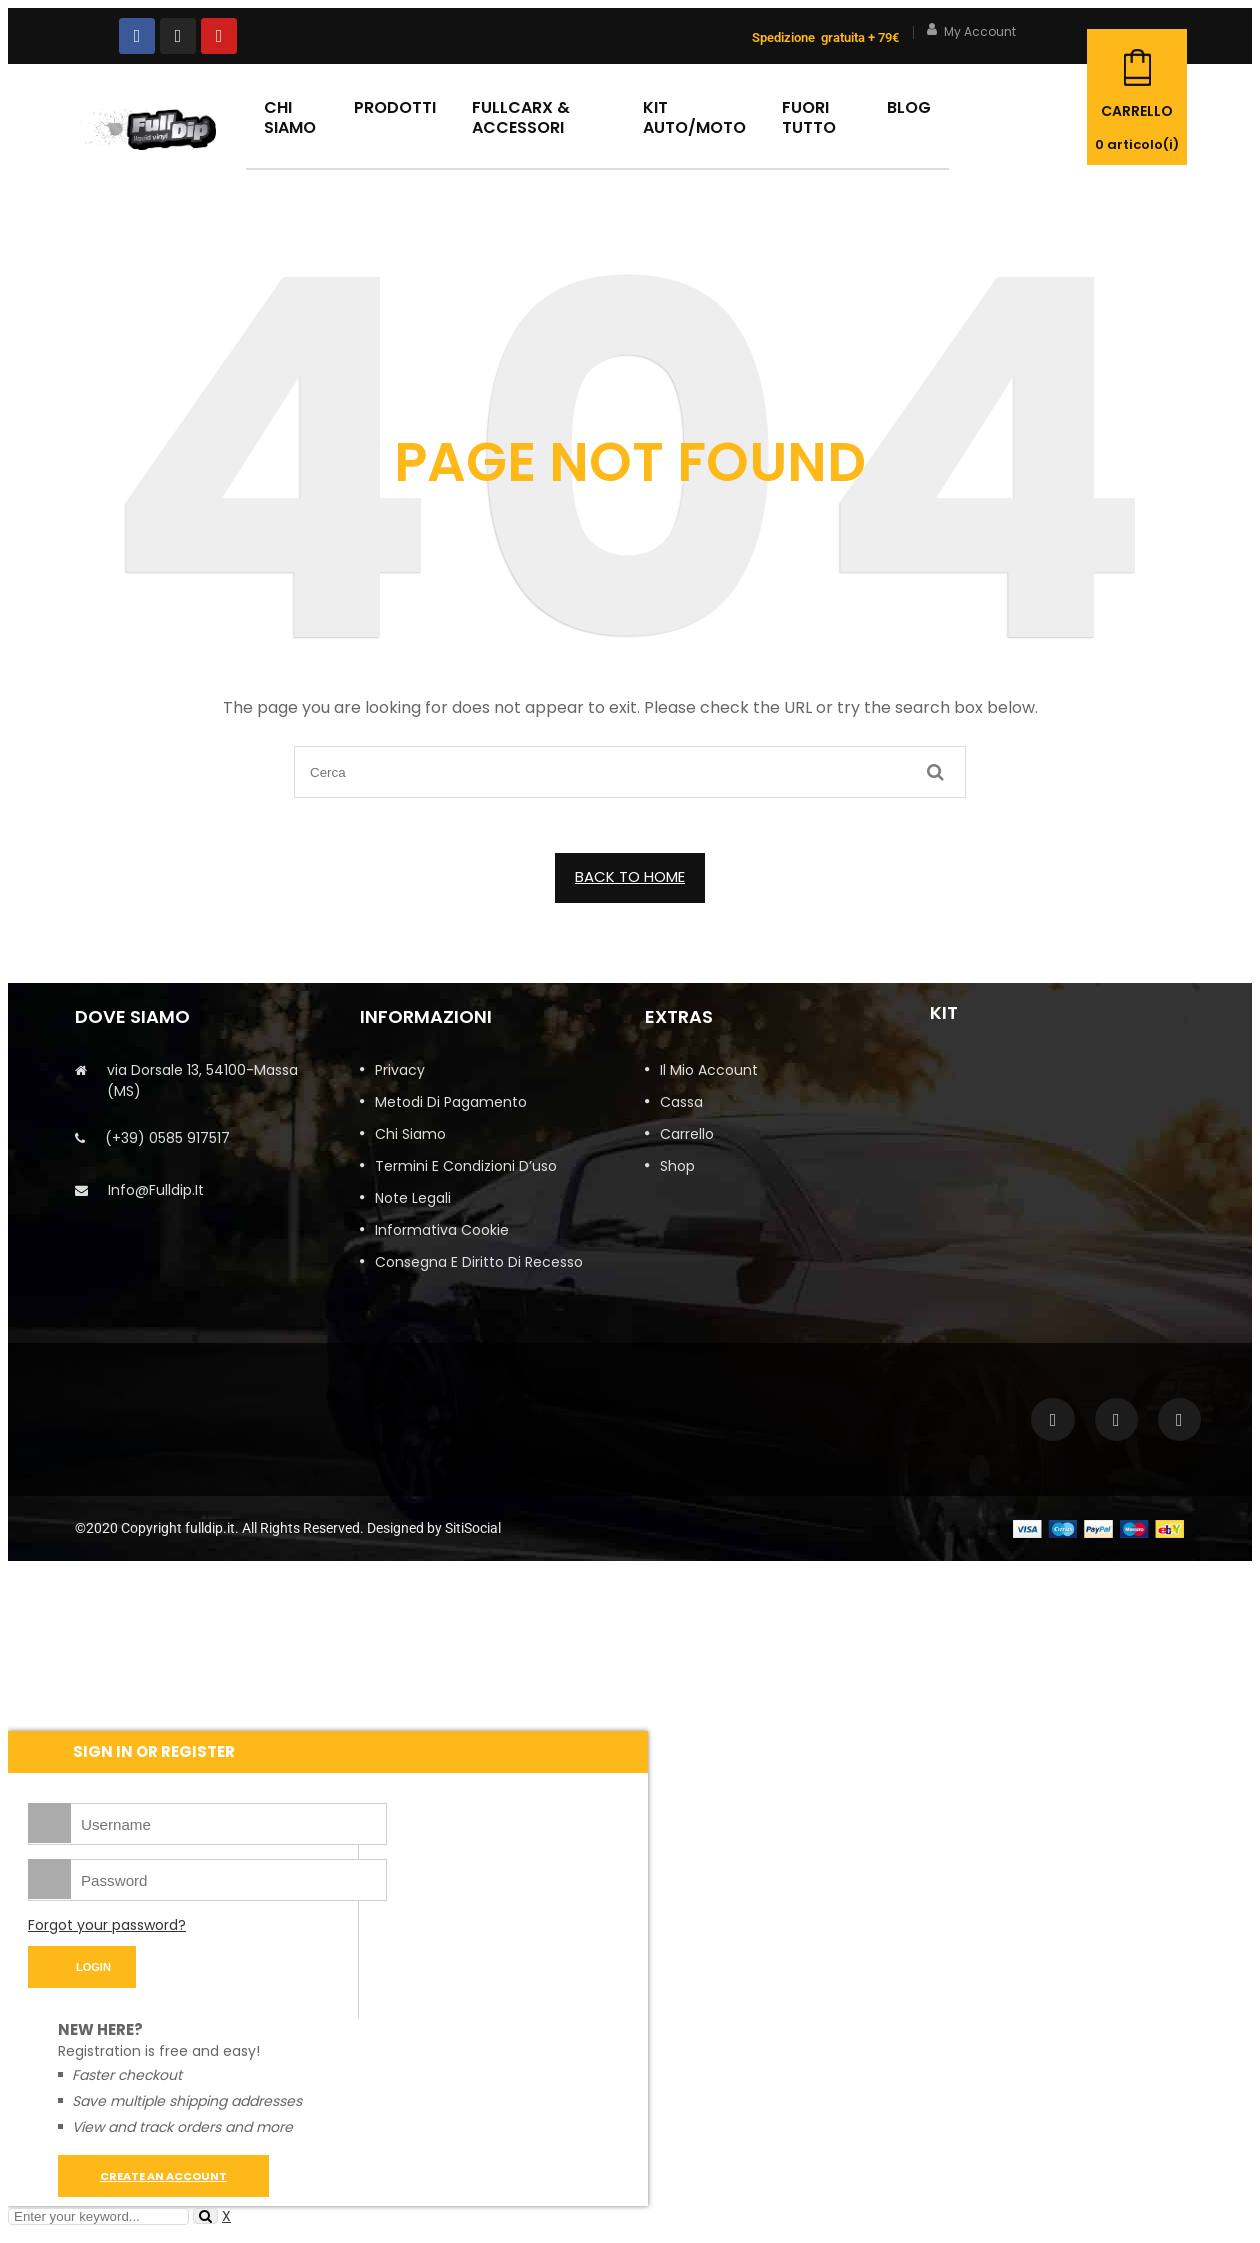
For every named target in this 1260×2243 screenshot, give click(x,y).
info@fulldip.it (156, 1190)
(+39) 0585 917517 (167, 1138)
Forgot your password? (107, 1925)
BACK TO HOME (630, 876)
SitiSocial (473, 1528)
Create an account (163, 2176)
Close (1240, 20)
